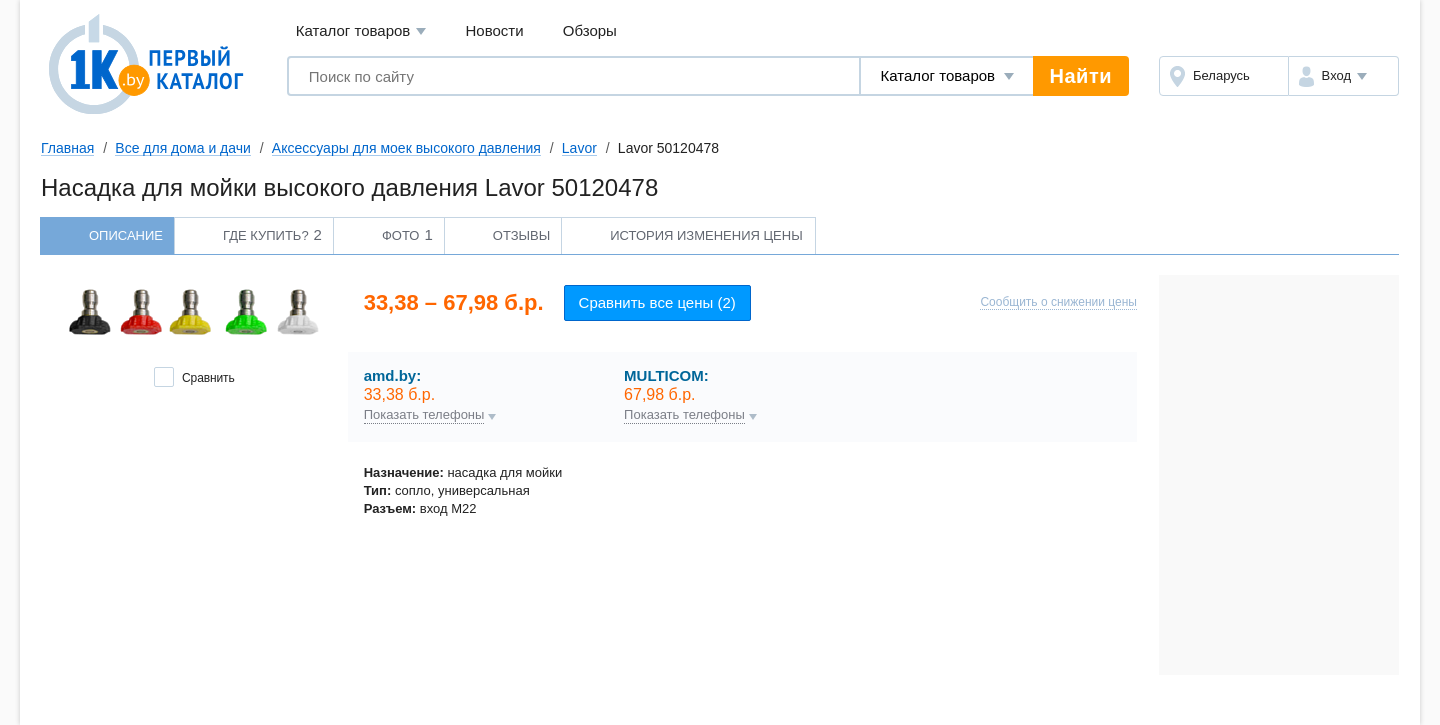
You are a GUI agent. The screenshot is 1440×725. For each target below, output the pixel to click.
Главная (67, 148)
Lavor (579, 148)
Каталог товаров (361, 31)
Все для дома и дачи (183, 148)
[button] (1343, 76)
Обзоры (590, 30)
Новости (495, 30)
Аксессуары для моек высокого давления (406, 148)
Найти (1081, 76)
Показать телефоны (424, 415)
